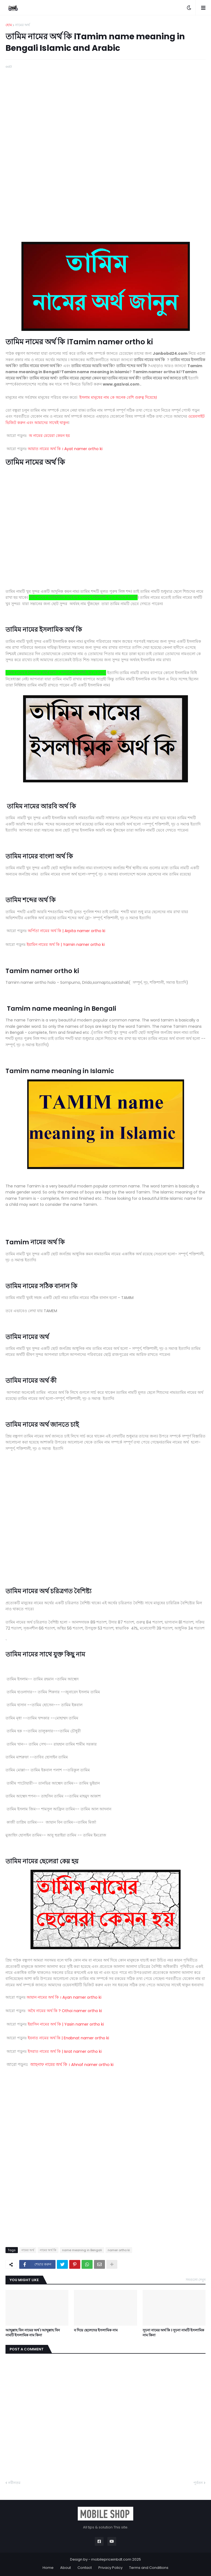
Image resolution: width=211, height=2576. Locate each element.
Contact (84, 2567)
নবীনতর (14, 2482)
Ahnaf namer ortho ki (71, 2064)
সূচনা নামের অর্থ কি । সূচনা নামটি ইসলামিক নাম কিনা (173, 2333)
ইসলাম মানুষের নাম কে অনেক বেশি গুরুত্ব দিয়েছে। (118, 397)
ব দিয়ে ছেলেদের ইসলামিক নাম (96, 2330)
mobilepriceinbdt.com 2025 (116, 2559)
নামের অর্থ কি (48, 2250)
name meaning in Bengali (82, 2250)
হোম (8, 24)
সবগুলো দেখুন (196, 2279)
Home (48, 2567)
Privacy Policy (110, 2567)
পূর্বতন (198, 2482)
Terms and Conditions (148, 2567)
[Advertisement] (105, 108)
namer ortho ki (119, 2250)
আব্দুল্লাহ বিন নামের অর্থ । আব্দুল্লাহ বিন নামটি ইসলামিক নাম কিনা (32, 2333)
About (65, 2567)
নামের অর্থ (22, 24)
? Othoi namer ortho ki (65, 2010)
